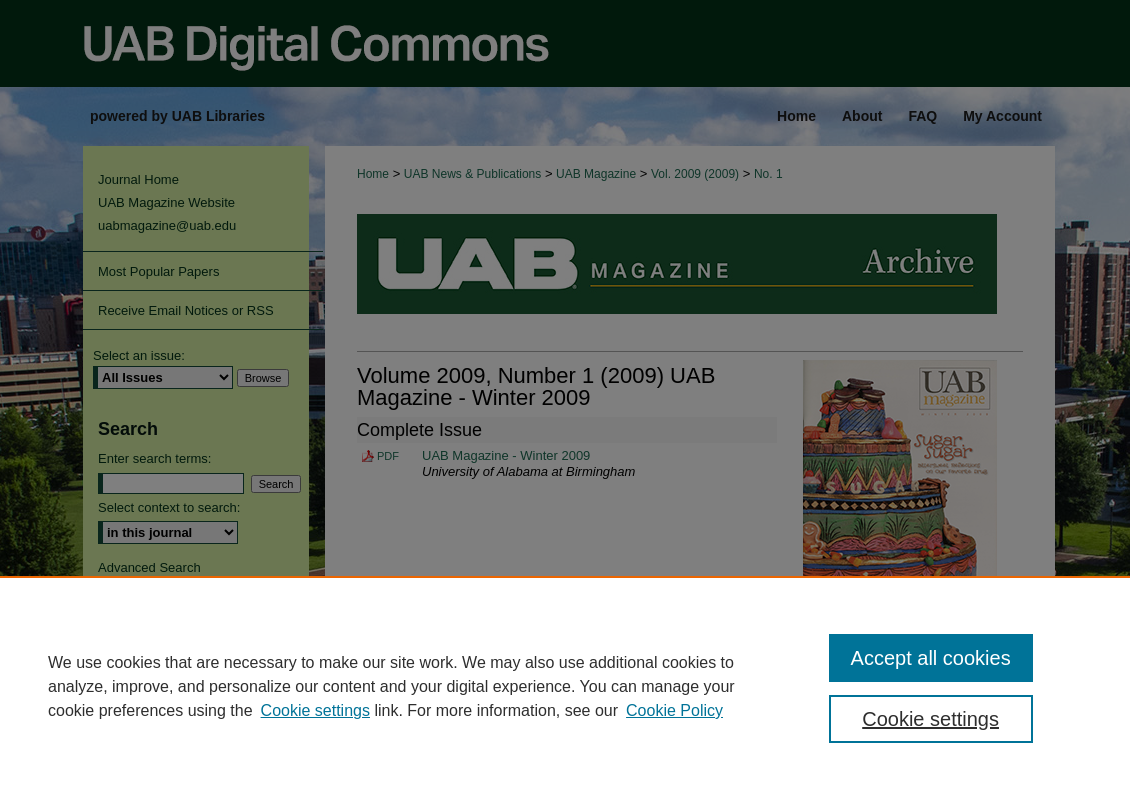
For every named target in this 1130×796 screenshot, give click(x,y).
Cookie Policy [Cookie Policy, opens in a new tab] (674, 710)
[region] (565, 686)
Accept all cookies (931, 658)
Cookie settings (315, 710)
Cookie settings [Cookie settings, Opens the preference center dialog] (930, 719)
